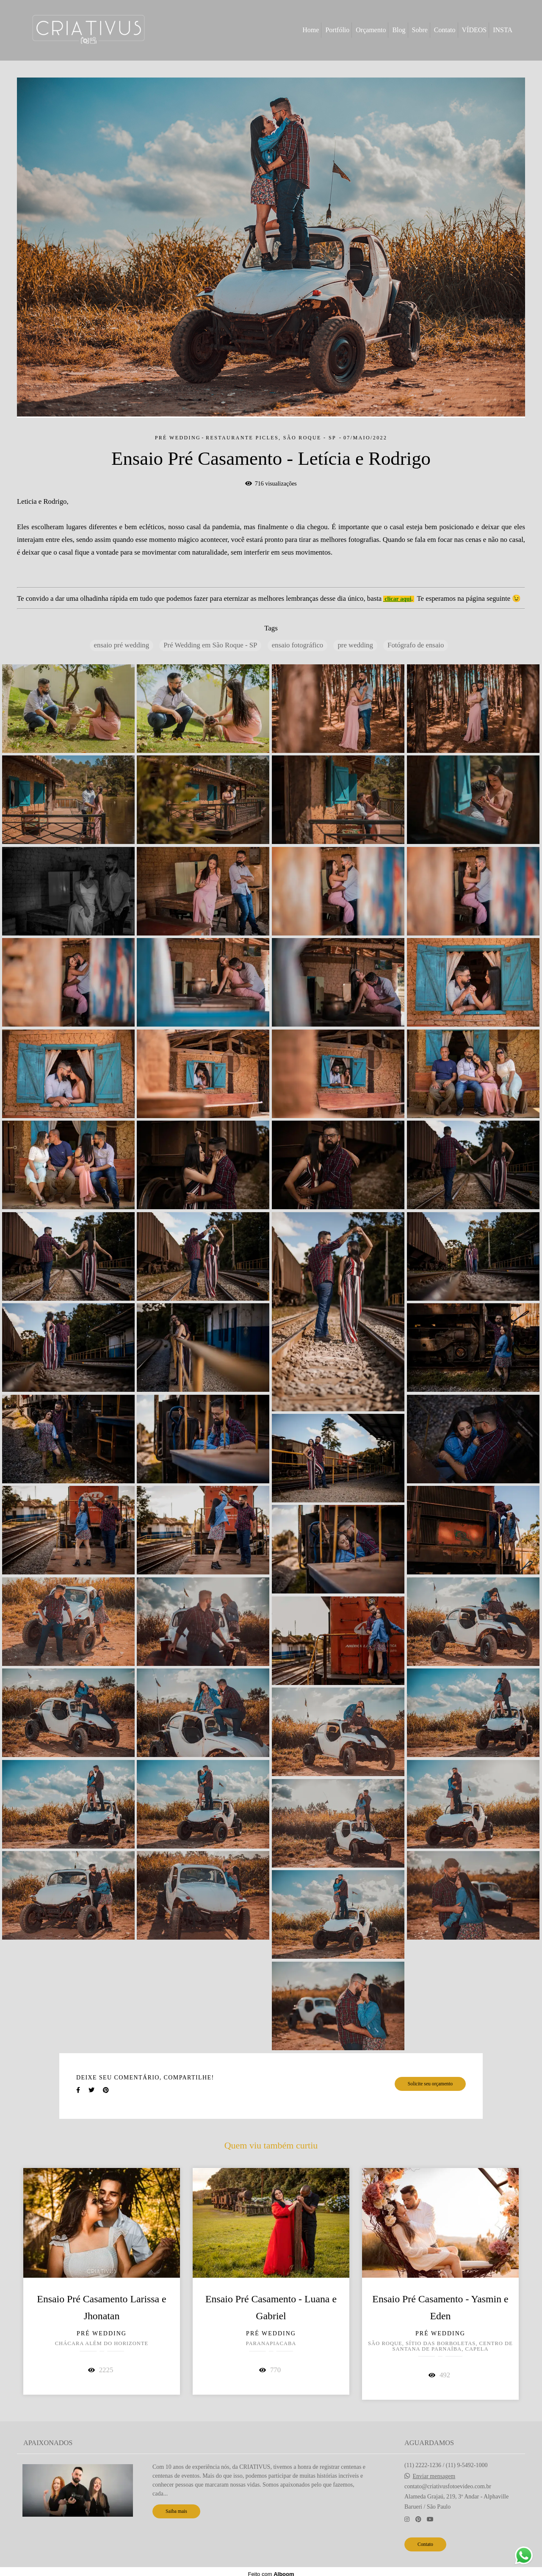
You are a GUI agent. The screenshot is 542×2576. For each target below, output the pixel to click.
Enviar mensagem (434, 2476)
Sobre (420, 29)
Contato (445, 29)
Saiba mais (176, 2511)
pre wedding (355, 645)
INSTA (502, 29)
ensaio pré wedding (121, 645)
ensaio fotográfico (298, 645)
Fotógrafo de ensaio (415, 645)
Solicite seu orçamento (430, 2084)
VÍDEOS (474, 29)
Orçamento (371, 29)
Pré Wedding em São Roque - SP (210, 645)
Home (310, 29)
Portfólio (337, 29)
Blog (398, 29)
